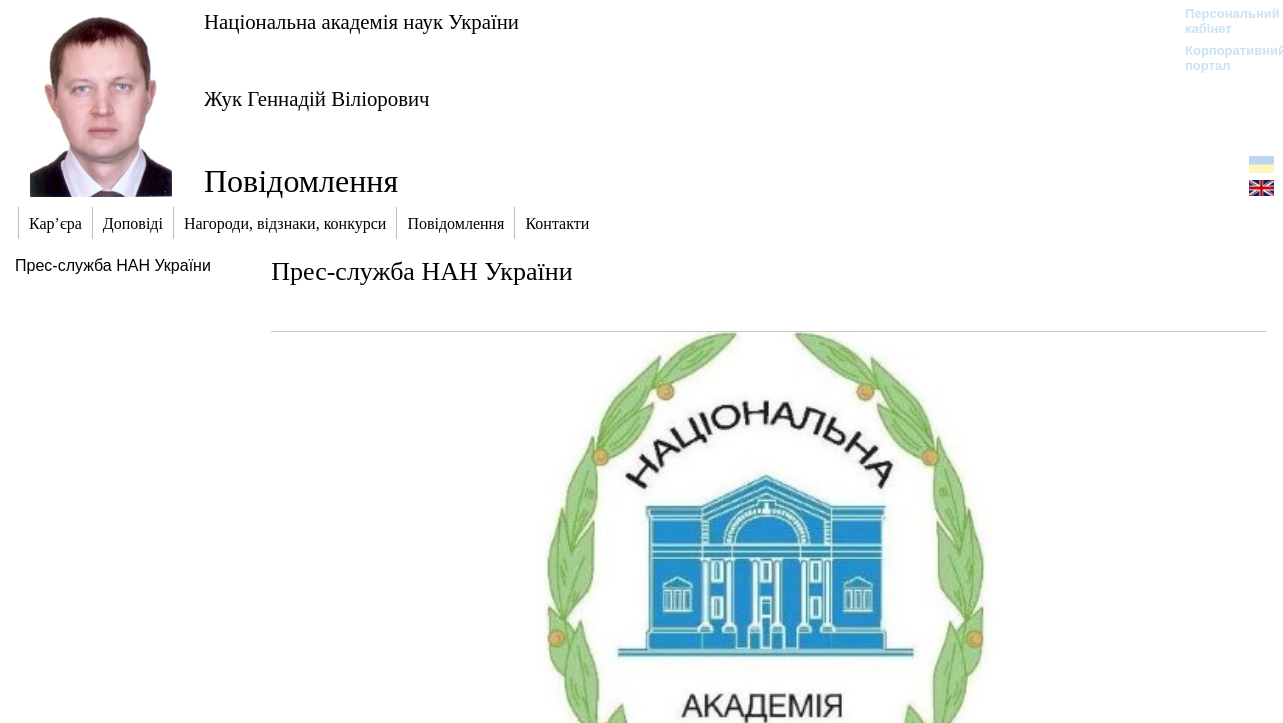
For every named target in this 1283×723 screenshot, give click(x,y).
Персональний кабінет (1222, 21)
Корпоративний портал (1222, 58)
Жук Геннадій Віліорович (317, 98)
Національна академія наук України (361, 21)
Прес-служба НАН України (113, 265)
